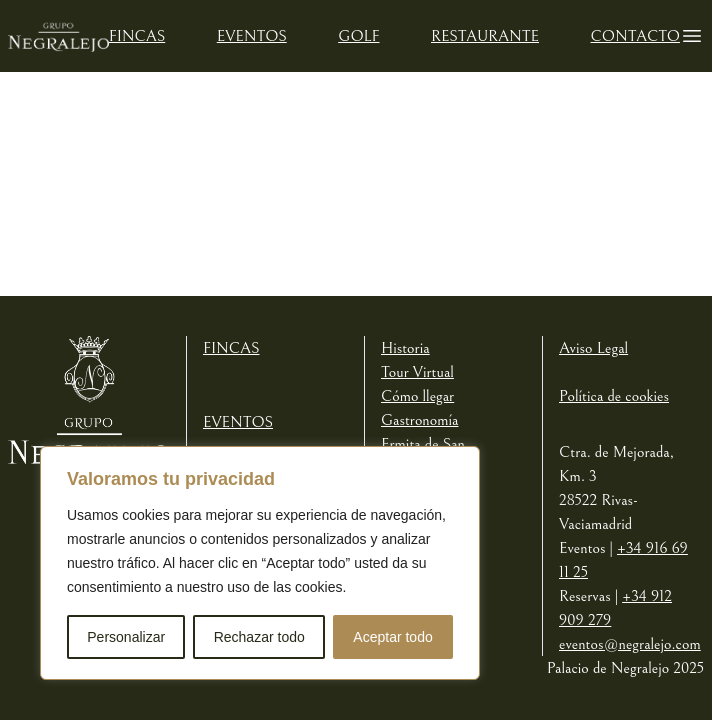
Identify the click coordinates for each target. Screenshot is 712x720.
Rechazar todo (259, 637)
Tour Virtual (417, 372)
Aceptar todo (392, 637)
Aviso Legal (593, 348)
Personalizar (126, 637)
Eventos (252, 36)
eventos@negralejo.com (630, 644)
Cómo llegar (417, 396)
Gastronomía (419, 420)
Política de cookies (614, 396)
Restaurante (485, 36)
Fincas (137, 36)
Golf (358, 36)
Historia (405, 348)
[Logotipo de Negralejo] (58, 36)
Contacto (635, 36)
